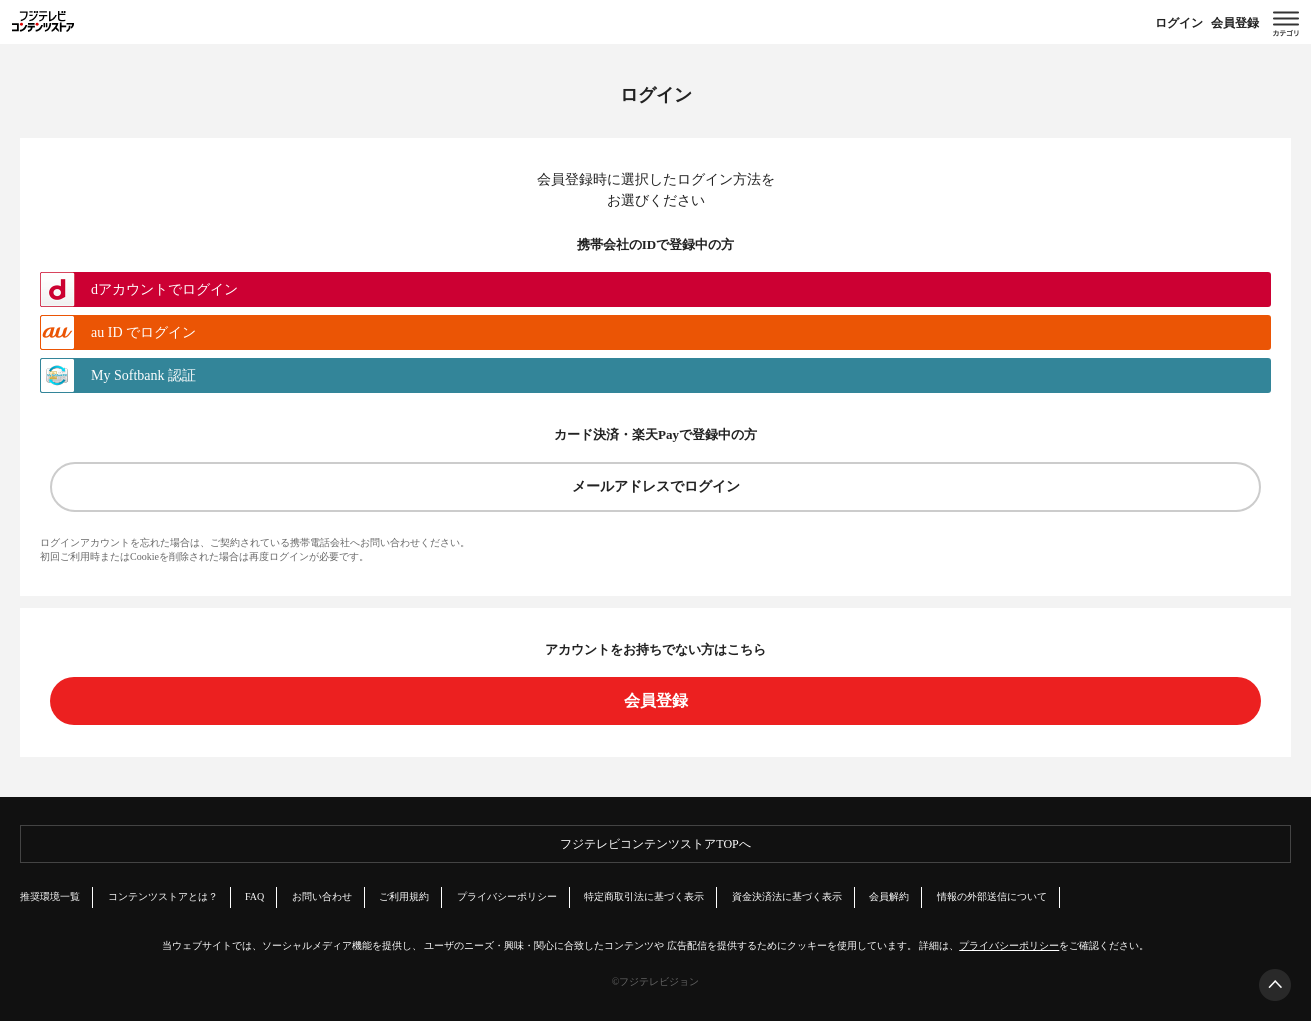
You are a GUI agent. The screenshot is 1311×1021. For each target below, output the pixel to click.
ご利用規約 (404, 896)
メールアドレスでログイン (656, 486)
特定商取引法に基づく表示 (644, 896)
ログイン (1179, 23)
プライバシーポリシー (507, 896)
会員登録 (1235, 23)
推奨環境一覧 (50, 896)
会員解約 (889, 896)
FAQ (254, 896)
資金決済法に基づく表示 (787, 896)
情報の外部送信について (992, 896)
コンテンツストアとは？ (163, 896)
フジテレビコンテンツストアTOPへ (655, 844)
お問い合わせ (322, 896)
